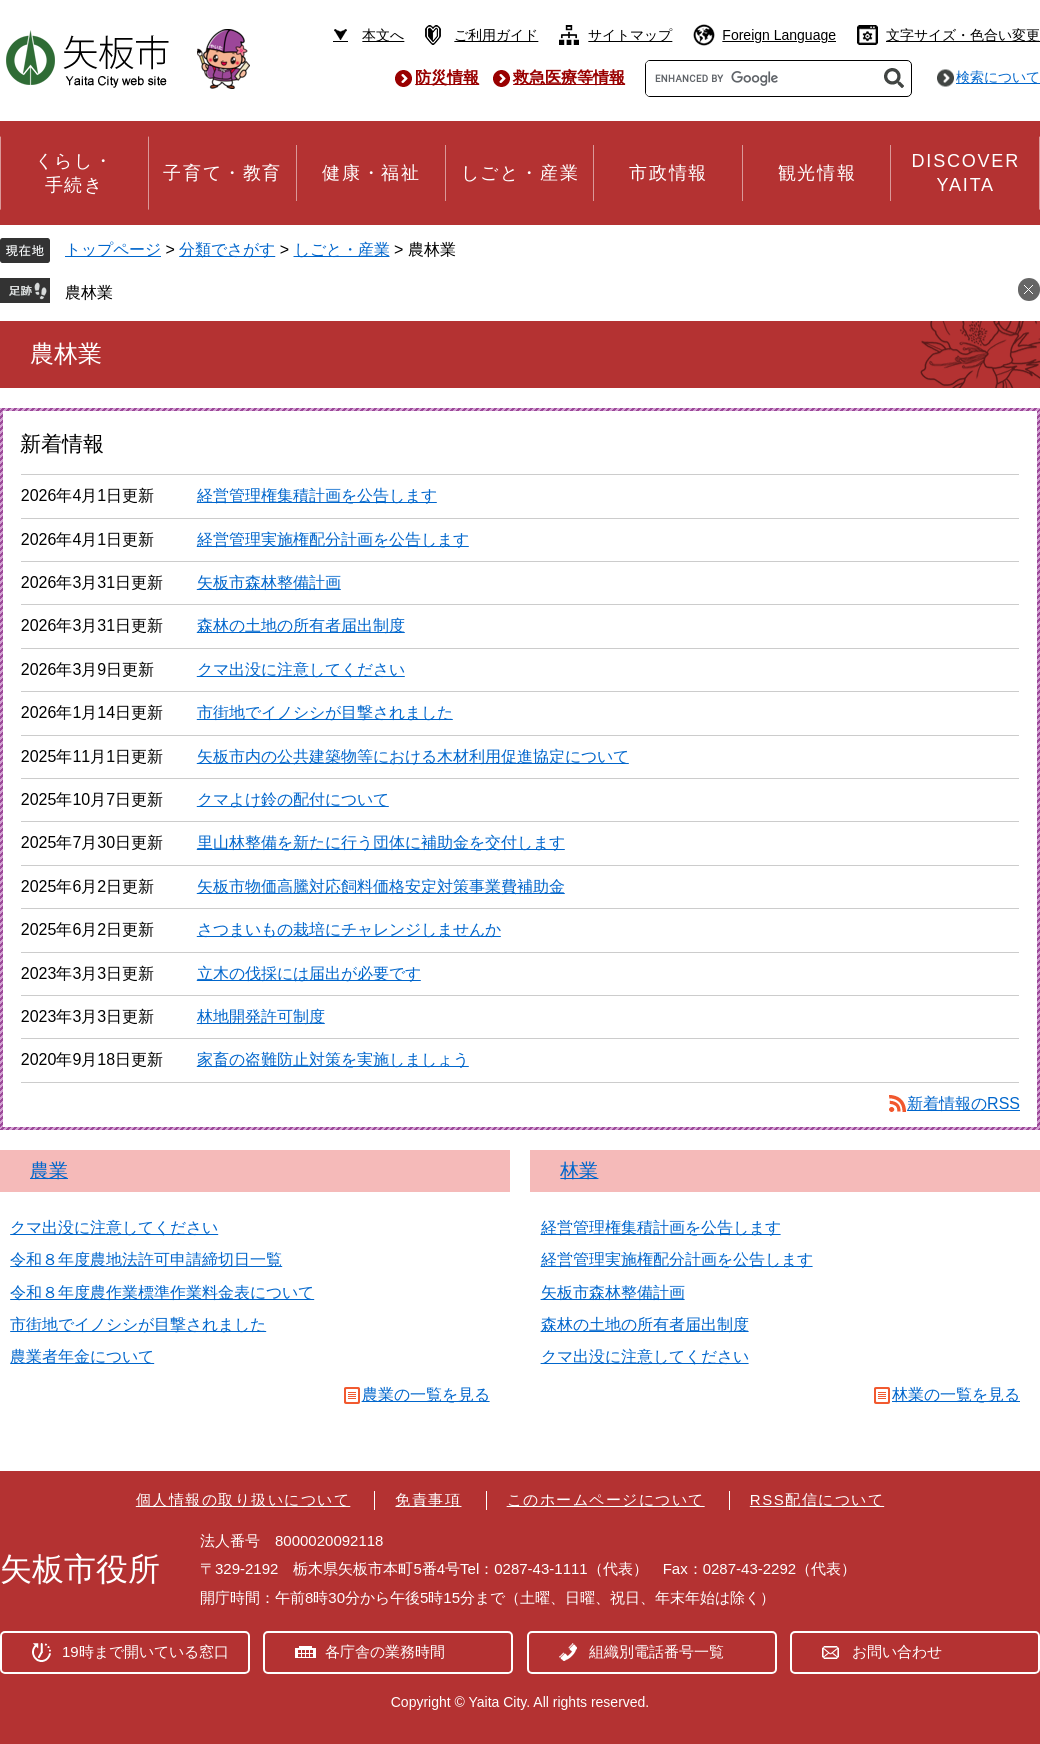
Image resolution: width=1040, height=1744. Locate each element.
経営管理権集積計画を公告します (317, 495)
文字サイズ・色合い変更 (963, 35)
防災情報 (447, 77)
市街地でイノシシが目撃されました (325, 712)
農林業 (89, 292)
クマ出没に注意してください (301, 669)
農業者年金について (82, 1356)
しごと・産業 (342, 249)
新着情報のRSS (963, 1103)
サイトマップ (630, 35)
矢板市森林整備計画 (269, 582)
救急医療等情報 (569, 77)
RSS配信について (817, 1499)
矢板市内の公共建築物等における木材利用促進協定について (413, 756)
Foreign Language (779, 35)
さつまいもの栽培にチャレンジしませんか (349, 929)
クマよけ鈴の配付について (293, 799)
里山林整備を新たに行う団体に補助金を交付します (381, 842)
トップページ (113, 249)
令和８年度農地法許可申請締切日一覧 (146, 1259)
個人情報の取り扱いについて (243, 1499)
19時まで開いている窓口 (145, 1651)
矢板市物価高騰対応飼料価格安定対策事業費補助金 (381, 886)
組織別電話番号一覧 (656, 1651)
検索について (998, 77)
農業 (49, 1170)
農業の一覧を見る (426, 1394)
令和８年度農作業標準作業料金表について (162, 1292)
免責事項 (428, 1499)
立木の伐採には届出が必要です (309, 973)
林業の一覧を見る (956, 1394)
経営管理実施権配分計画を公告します (333, 539)
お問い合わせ (897, 1651)
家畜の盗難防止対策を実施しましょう (333, 1059)
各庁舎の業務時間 (385, 1651)
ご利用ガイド (496, 35)
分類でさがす (227, 249)
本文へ (383, 35)
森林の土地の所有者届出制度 (301, 625)
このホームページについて (606, 1499)
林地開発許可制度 (261, 1016)
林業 (579, 1170)
